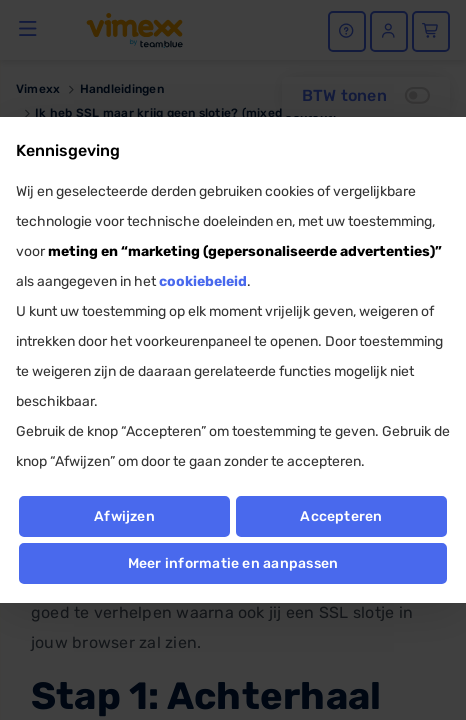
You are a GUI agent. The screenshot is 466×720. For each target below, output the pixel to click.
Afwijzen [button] (124, 516)
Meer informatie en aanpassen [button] (233, 563)
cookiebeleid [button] (203, 281)
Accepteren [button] (341, 516)
